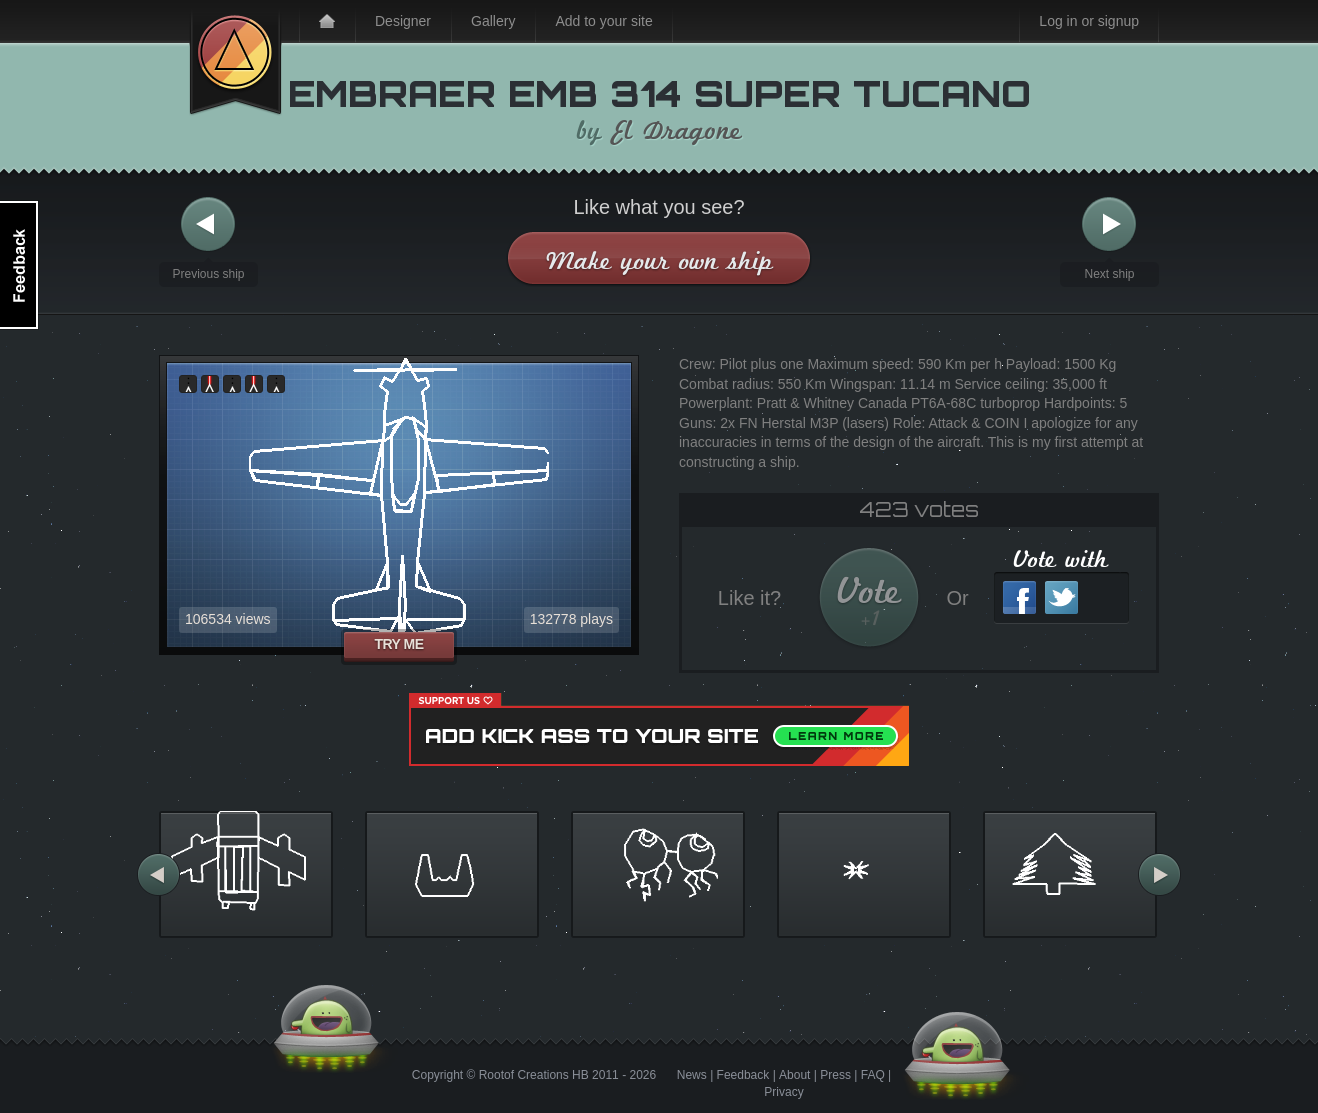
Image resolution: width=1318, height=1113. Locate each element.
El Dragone (677, 131)
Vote (869, 600)
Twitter (1061, 597)
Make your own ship (659, 260)
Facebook (1019, 597)
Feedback (743, 1075)
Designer (403, 21)
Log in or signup (1089, 21)
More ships (158, 874)
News (692, 1075)
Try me (398, 644)
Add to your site (603, 21)
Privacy (783, 1092)
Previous (208, 224)
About (794, 1075)
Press (835, 1075)
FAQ (873, 1075)
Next (1109, 224)
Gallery (493, 21)
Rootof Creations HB (534, 1075)
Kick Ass (235, 58)
